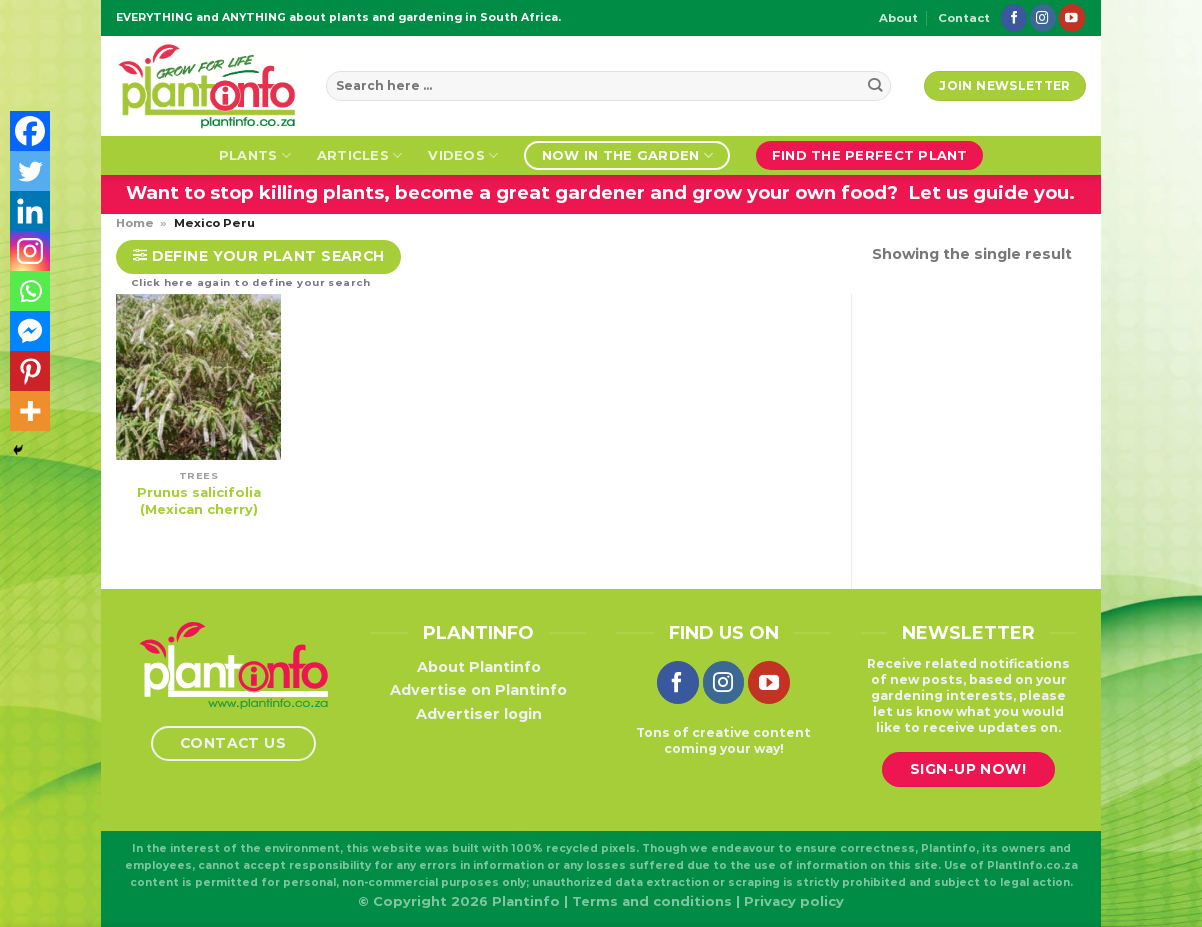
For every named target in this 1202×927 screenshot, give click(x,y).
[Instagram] (30, 251)
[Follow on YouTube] (1072, 17)
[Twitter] (30, 171)
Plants (255, 155)
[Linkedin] (30, 211)
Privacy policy (794, 901)
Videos (463, 155)
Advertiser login (479, 714)
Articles (360, 155)
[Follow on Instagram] (1043, 17)
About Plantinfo (479, 667)
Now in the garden (627, 155)
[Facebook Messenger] (30, 331)
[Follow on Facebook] (1014, 17)
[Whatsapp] (30, 291)
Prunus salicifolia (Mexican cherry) (199, 500)
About (898, 18)
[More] (30, 411)
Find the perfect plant (870, 155)
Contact (964, 18)
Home (135, 223)
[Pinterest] (30, 371)
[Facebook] (30, 131)
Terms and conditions (652, 901)
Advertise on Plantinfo (478, 690)
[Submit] (875, 86)
